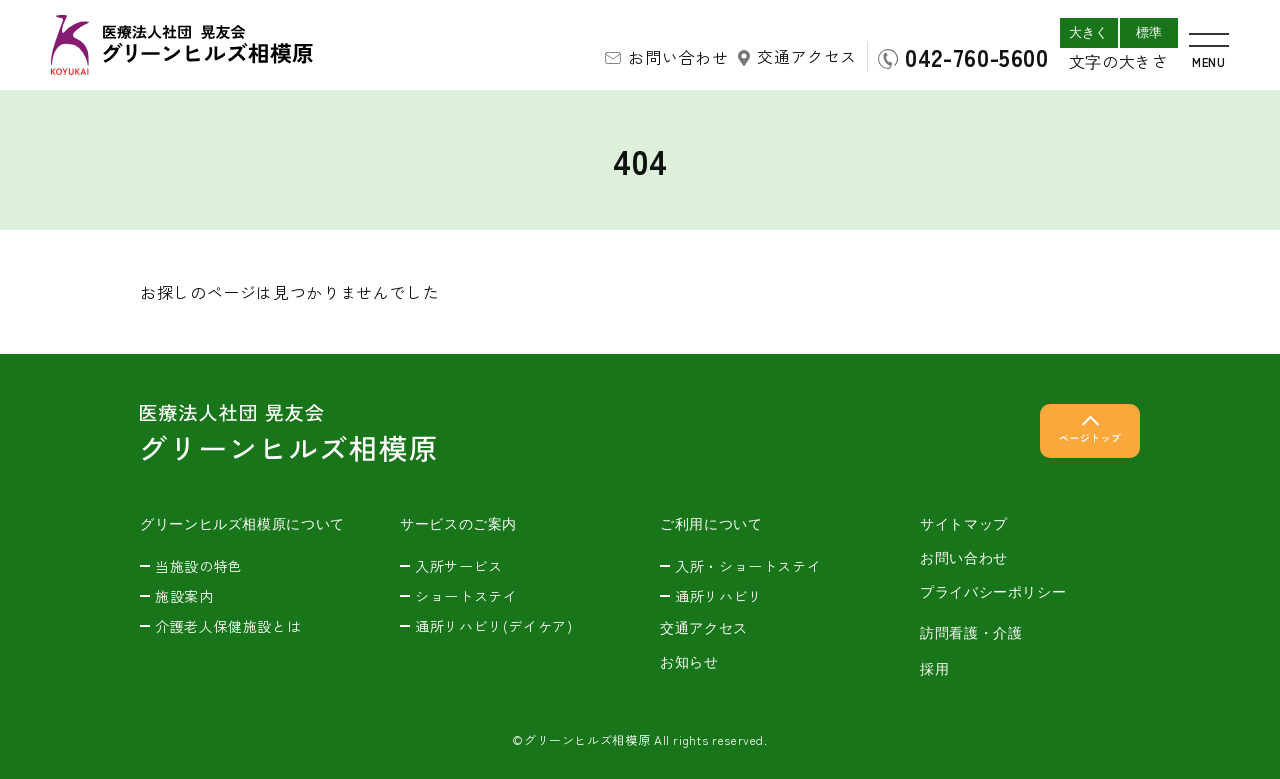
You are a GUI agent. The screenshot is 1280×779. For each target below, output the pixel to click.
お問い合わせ (678, 57)
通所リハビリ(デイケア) (494, 626)
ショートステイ (466, 596)
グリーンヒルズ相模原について (242, 524)
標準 (1149, 32)
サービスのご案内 (458, 524)
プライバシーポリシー (993, 592)
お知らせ (689, 662)
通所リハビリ (719, 596)
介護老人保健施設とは (228, 626)
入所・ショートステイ (748, 566)
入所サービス (459, 566)
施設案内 (184, 596)
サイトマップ (964, 524)
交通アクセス (807, 56)
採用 (934, 669)
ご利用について (711, 524)
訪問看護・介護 (971, 633)
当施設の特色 (199, 566)
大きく (1088, 32)
